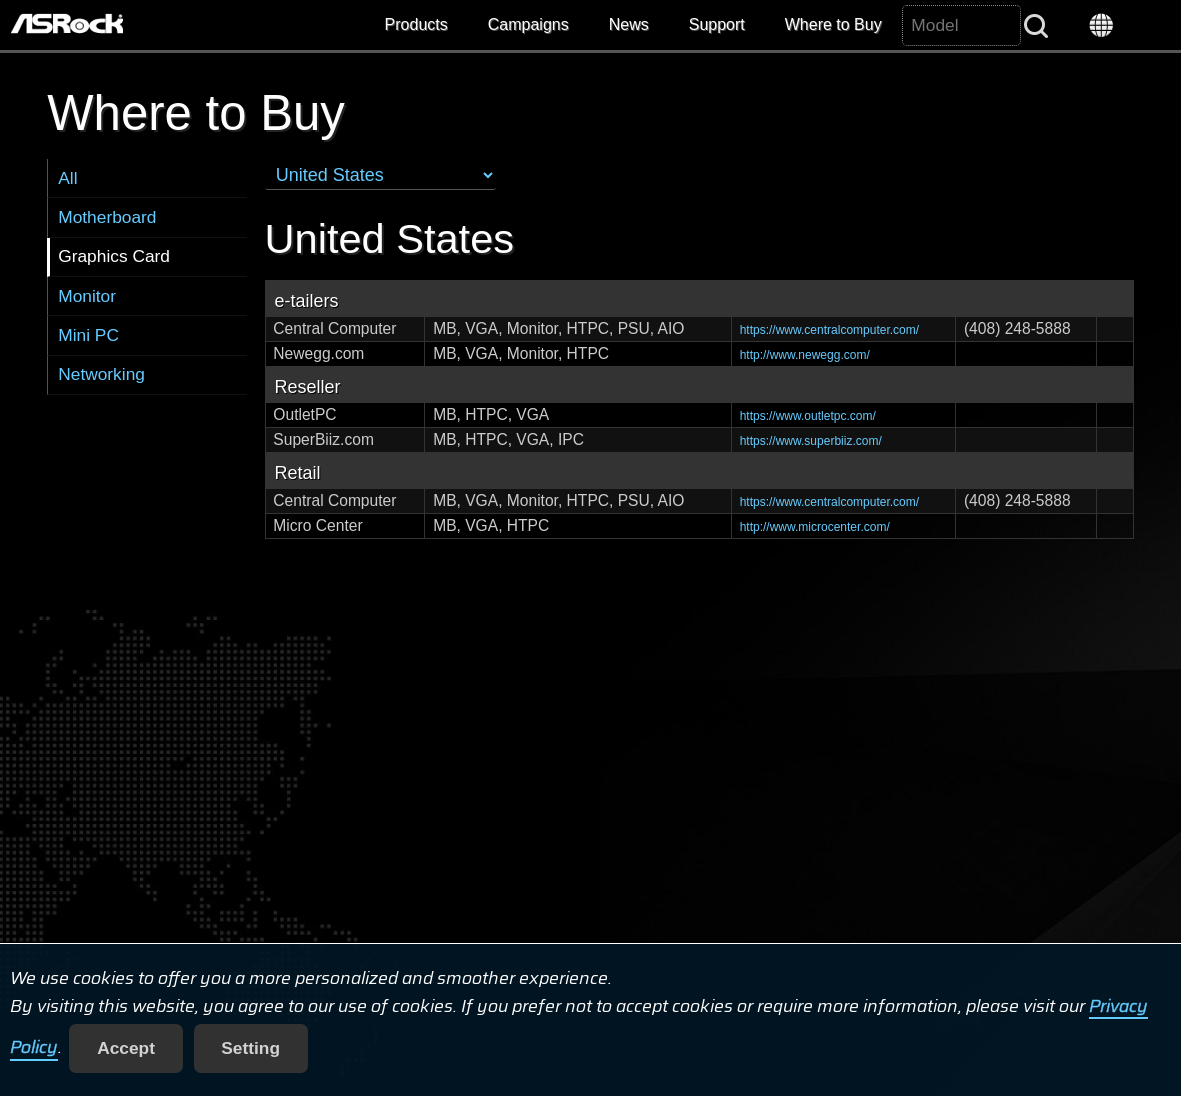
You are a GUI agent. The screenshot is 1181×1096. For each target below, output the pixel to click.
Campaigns (528, 24)
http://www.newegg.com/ (805, 355)
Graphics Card (114, 256)
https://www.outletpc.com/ (808, 416)
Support (717, 24)
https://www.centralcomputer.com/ (829, 330)
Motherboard (107, 217)
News (629, 24)
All (67, 178)
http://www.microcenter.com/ (815, 527)
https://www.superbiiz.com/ (811, 441)
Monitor (87, 296)
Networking (101, 374)
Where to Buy (833, 24)
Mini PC (88, 335)
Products (416, 24)
